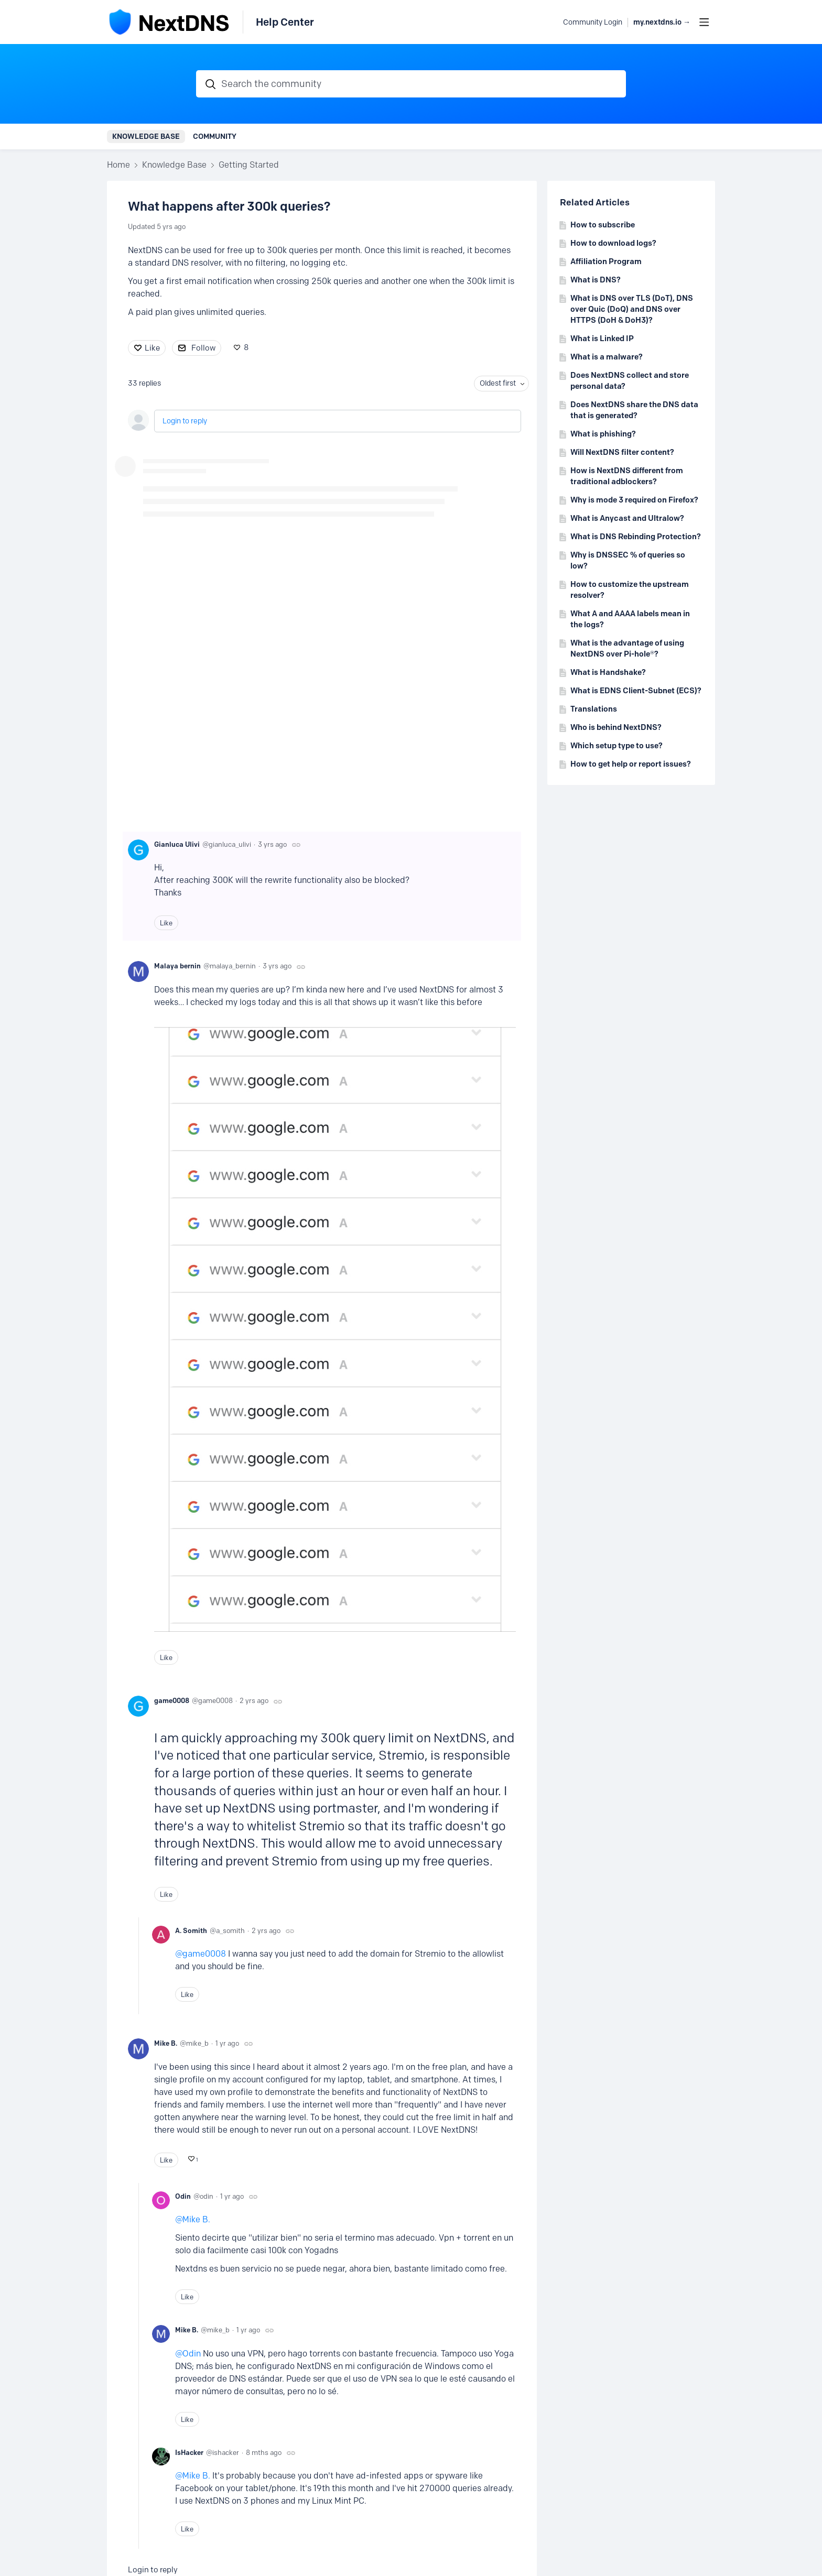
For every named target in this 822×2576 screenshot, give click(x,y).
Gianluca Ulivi (177, 844)
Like (152, 348)
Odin (183, 2196)
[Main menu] (704, 22)
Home (118, 165)
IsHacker (189, 2452)
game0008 (171, 1700)
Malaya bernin (177, 966)
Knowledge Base (146, 136)
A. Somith (191, 1930)
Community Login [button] (592, 22)
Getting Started (249, 165)
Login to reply (185, 421)
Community (214, 136)
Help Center (285, 22)
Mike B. (165, 2043)
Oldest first (498, 383)
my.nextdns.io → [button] (661, 22)
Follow (203, 348)
